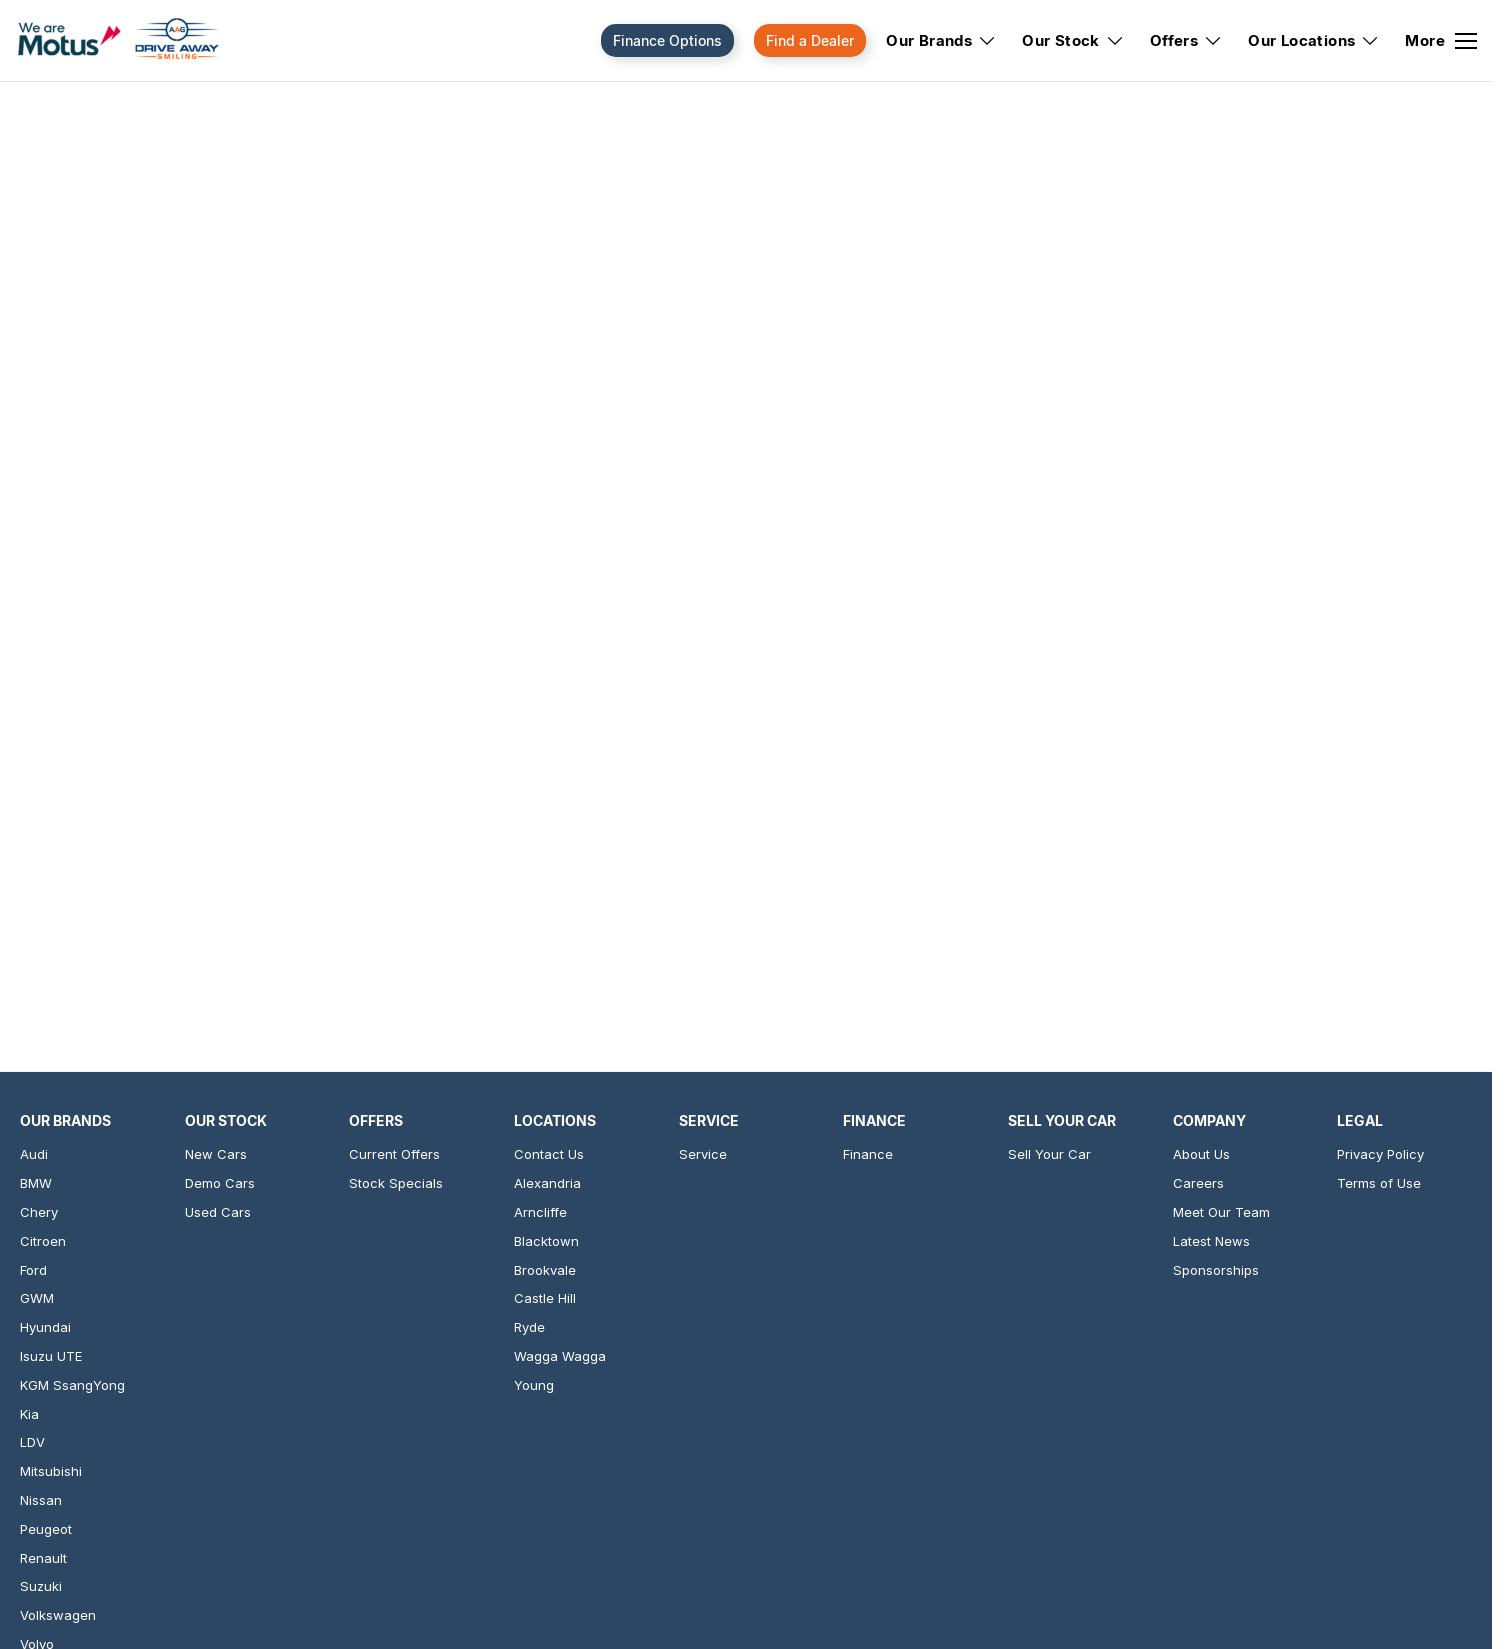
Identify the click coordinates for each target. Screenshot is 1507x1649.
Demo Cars (220, 1183)
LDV (32, 1442)
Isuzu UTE (51, 1356)
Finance (868, 1154)
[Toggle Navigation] (1441, 41)
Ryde (529, 1327)
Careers (1198, 1183)
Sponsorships (1216, 1270)
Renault (43, 1558)
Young (534, 1385)
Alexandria (547, 1183)
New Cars (216, 1154)
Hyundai (45, 1327)
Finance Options (667, 40)
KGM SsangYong (72, 1385)
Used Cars (218, 1212)
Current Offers (394, 1154)
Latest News (1211, 1241)
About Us (1201, 1154)
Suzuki (41, 1586)
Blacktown (546, 1241)
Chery (39, 1212)
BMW (36, 1183)
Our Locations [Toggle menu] (1314, 40)
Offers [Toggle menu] (1186, 40)
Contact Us (549, 1154)
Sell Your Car (1049, 1154)
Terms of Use (1379, 1183)
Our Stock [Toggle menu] (1073, 40)
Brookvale (545, 1270)
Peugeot (46, 1529)
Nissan (41, 1500)
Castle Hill (545, 1298)
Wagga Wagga (560, 1356)
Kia (29, 1414)
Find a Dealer (810, 40)
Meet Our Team (1221, 1212)
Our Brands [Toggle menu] (941, 40)
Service (703, 1154)
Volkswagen (58, 1615)
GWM (37, 1298)
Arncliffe (540, 1212)
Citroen (43, 1241)
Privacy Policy (1380, 1154)
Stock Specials (396, 1183)
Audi (34, 1154)
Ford (33, 1270)
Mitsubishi (51, 1471)
